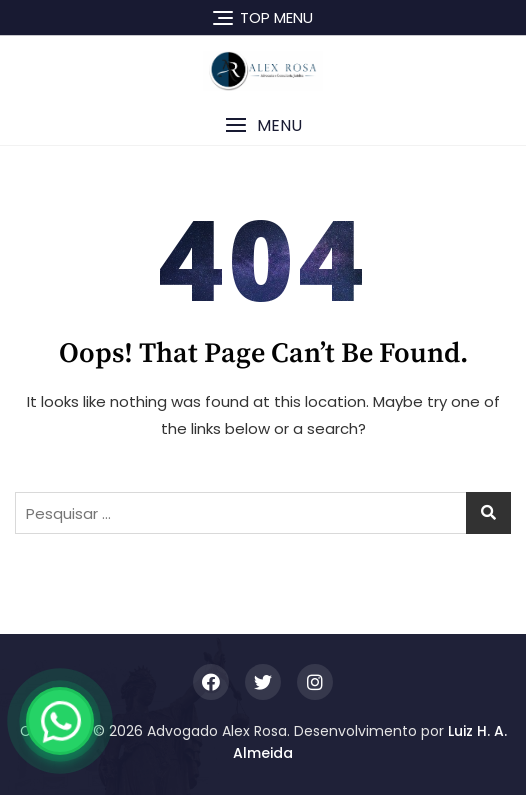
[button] (263, 125)
